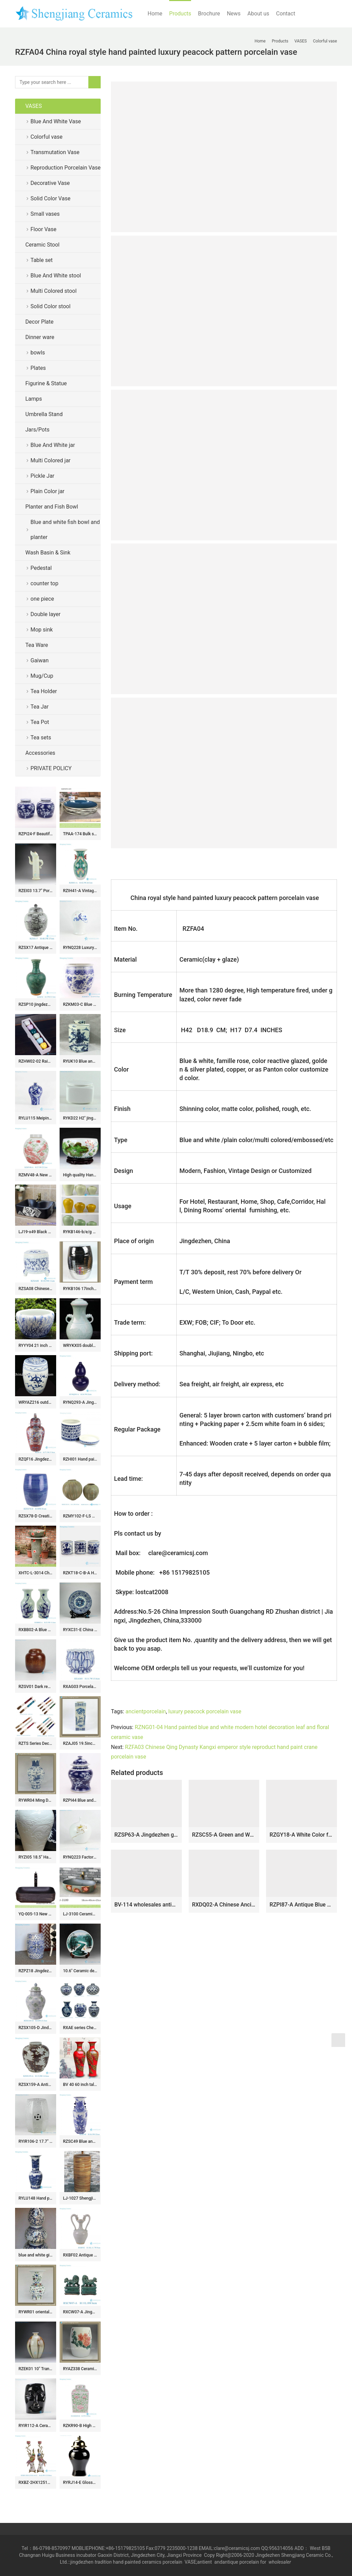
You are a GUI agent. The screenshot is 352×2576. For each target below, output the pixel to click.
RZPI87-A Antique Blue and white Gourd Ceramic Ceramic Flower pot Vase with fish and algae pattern (301, 1904)
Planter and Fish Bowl (51, 506)
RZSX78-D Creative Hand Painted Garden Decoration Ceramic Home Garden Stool (35, 1516)
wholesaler (280, 2562)
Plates (38, 368)
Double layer (45, 614)
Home (155, 13)
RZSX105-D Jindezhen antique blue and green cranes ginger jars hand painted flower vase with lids (35, 2027)
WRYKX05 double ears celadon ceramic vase (80, 1345)
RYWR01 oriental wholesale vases (35, 2312)
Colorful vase (46, 137)
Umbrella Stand (44, 414)
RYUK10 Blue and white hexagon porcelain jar (80, 1061)
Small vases (45, 214)
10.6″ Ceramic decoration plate (80, 1970)
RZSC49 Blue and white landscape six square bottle (80, 2141)
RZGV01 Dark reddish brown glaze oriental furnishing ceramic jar (35, 1686)
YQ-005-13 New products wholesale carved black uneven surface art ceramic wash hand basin (35, 1914)
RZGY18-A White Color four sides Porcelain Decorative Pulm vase (301, 1834)
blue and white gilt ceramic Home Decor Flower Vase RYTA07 (35, 2255)
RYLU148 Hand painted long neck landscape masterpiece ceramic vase (35, 2198)
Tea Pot (39, 722)
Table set (41, 260)
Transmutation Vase (54, 152)
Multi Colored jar (50, 460)
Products (180, 13)
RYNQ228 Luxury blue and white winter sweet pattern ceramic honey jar (80, 947)
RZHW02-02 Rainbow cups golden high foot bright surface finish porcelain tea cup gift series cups (35, 1061)
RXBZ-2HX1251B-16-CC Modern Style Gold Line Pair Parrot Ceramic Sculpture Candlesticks (35, 2482)
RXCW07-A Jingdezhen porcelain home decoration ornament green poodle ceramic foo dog (80, 2312)
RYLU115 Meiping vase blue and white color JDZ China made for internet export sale (35, 1118)
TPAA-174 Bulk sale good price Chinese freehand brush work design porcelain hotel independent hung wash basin (80, 833)
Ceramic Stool (42, 244)
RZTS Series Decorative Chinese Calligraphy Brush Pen (35, 1743)
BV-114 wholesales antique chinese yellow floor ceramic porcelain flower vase (146, 1904)
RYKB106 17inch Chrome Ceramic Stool (80, 1288)
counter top (44, 583)
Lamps (33, 399)
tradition (103, 2562)
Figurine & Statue (46, 383)
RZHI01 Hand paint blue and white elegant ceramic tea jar (80, 1459)
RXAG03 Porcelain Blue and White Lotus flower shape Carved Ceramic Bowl (80, 1686)
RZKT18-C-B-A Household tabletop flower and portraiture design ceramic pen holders (80, 1573)
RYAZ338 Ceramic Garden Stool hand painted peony (80, 2368)
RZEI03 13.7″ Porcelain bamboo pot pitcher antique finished (35, 890)
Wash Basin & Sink (48, 552)
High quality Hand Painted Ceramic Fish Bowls (80, 1175)
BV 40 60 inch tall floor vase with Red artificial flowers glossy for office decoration (80, 2084)
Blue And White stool (55, 275)
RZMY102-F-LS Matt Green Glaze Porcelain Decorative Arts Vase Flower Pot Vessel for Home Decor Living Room (80, 1516)
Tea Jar (39, 706)
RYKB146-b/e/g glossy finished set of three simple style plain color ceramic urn (80, 1231)
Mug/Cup (41, 676)
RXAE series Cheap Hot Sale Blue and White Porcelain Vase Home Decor (80, 2027)
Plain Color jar (47, 491)
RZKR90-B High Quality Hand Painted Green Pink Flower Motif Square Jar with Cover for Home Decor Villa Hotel (80, 2425)
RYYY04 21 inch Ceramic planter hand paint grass (35, 1345)
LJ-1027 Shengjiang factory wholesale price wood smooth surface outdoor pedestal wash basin (80, 2198)
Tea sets (40, 737)
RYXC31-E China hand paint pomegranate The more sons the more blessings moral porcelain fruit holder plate (80, 1629)
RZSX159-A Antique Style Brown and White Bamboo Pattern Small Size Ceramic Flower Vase (35, 2084)
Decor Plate (39, 321)
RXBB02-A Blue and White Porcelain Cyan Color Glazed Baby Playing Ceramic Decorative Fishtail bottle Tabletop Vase (35, 1629)
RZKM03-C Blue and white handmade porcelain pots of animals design (80, 1004)
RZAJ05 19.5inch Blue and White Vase (80, 1743)
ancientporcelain (145, 1711)
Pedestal (41, 568)
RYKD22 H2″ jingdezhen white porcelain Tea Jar (80, 1118)
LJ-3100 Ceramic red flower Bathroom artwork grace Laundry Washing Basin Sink (80, 1914)
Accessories (40, 753)
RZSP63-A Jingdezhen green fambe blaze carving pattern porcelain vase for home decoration (146, 1834)
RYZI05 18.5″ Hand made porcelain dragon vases (35, 1857)
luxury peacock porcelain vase (204, 1711)
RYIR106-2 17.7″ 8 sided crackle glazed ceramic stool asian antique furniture (35, 2141)
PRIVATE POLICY (56, 768)
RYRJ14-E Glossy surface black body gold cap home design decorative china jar (80, 2482)
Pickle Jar (42, 476)
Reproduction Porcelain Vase (65, 167)
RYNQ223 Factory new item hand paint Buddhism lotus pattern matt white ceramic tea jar (80, 1857)
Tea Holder (43, 691)
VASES (33, 106)
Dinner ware (39, 337)
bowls (37, 352)
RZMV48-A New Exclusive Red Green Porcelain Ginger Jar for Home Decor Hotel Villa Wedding (35, 1175)
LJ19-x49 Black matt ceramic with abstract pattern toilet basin (35, 1231)
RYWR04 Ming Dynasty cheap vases (35, 1800)
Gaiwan (39, 660)
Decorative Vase (50, 183)
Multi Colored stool (53, 291)
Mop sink (41, 629)
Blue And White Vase (55, 121)
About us (258, 13)
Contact (285, 13)
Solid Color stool (50, 306)
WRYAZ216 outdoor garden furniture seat (35, 1402)
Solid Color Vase (50, 198)
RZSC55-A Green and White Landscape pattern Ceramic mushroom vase (224, 1834)
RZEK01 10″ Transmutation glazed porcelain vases (35, 2368)
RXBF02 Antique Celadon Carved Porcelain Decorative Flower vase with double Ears (80, 2255)
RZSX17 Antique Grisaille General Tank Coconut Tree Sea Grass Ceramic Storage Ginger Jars (35, 947)
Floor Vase (43, 229)
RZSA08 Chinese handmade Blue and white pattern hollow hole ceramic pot (35, 1288)
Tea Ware (36, 645)
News (233, 13)
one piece (42, 599)
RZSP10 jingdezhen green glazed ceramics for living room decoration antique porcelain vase (35, 1004)
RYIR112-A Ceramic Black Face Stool (35, 2425)
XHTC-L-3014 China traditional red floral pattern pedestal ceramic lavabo (35, 1573)
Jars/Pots (37, 429)
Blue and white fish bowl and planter (65, 529)
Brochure (209, 13)
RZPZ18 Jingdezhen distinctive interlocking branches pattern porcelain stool (35, 1970)
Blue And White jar (52, 445)
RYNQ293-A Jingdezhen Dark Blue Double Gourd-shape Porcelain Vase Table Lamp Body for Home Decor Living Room (80, 1402)
